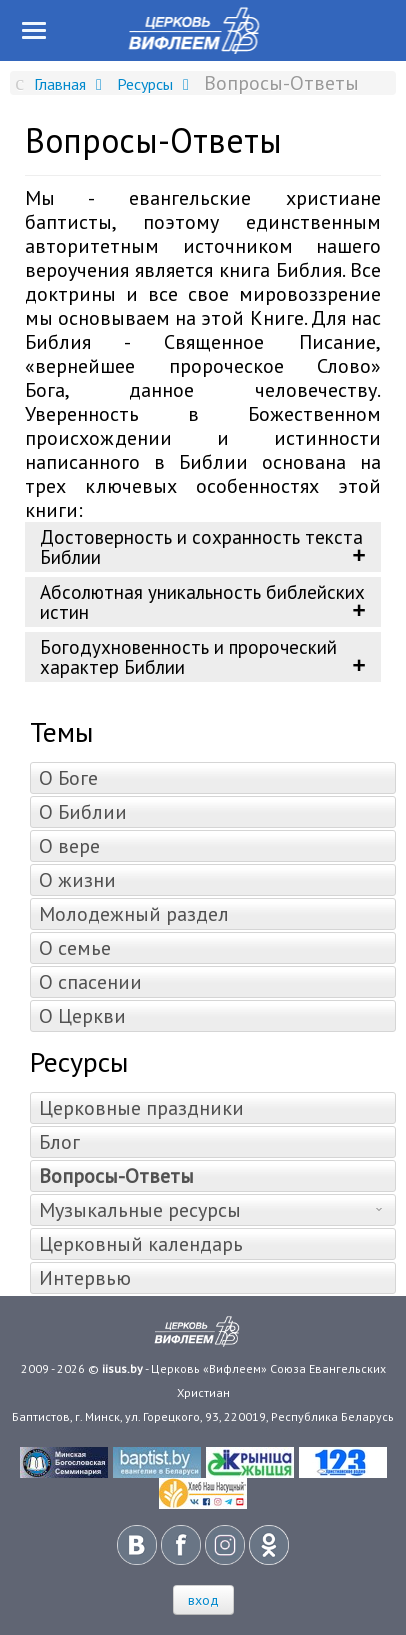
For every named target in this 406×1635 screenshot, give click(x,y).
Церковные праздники (141, 1108)
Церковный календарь (141, 1244)
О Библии (83, 812)
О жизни (77, 880)
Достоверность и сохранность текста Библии (201, 547)
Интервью (85, 1278)
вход (203, 1600)
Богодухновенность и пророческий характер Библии (188, 657)
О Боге (68, 778)
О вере (69, 846)
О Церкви (82, 1016)
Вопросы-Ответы (116, 1176)
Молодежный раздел (134, 914)
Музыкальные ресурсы (140, 1210)
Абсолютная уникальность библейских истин (202, 602)
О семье (75, 948)
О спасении (90, 982)
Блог (59, 1142)
